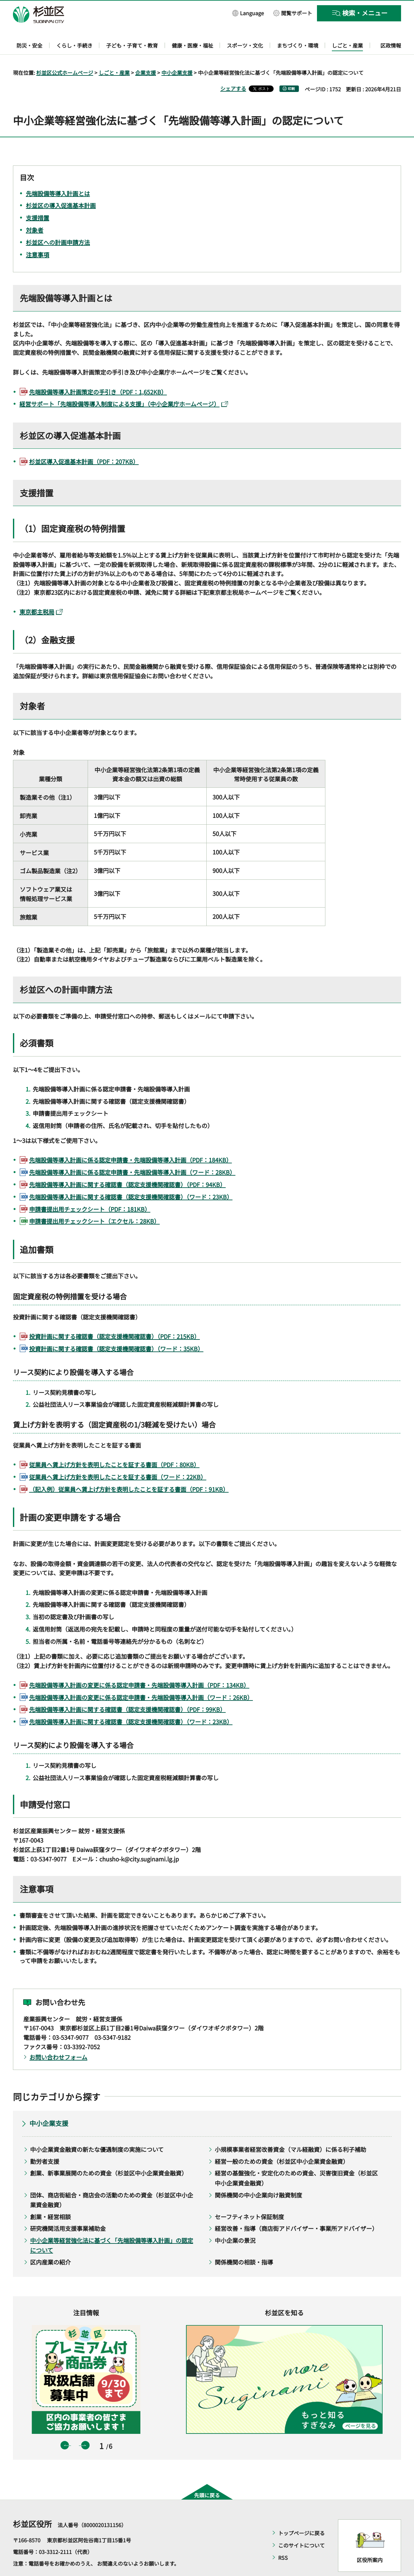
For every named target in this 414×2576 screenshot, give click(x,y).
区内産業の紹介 (50, 2243)
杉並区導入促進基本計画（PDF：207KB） (84, 442)
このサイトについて (301, 2526)
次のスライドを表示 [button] (85, 2427)
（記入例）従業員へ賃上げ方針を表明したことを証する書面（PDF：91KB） (129, 1470)
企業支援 (145, 54)
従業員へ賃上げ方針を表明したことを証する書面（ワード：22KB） (117, 1458)
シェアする (233, 69)
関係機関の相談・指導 (244, 2243)
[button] (248, 12)
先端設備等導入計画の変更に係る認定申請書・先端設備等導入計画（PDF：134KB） (139, 1666)
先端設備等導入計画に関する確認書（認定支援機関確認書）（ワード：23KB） (131, 1178)
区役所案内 (370, 2541)
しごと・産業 (114, 54)
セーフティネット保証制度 (249, 2198)
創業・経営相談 (50, 2198)
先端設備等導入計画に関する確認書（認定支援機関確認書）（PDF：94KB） (127, 1165)
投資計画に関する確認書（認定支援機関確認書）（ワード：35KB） (116, 1330)
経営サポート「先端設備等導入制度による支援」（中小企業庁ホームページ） (123, 385)
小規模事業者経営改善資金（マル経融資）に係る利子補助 (290, 2131)
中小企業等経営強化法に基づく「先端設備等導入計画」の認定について (111, 2226)
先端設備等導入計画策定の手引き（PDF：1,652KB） (98, 373)
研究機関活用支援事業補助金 (68, 2210)
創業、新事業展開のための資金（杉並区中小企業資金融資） (108, 2154)
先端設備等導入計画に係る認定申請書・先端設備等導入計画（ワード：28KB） (132, 1153)
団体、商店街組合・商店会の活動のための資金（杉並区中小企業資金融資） (111, 2181)
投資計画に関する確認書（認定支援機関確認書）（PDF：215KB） (114, 1317)
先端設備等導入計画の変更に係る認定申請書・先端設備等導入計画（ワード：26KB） (141, 1678)
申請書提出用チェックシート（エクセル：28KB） (94, 1202)
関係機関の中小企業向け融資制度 (258, 2176)
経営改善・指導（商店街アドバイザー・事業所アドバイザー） (296, 2210)
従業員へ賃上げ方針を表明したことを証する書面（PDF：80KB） (114, 1446)
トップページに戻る (301, 2514)
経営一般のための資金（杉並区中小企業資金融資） (282, 2142)
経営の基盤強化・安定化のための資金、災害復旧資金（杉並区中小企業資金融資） (296, 2159)
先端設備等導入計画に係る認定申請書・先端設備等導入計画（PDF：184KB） (130, 1141)
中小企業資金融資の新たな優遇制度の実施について (97, 2131)
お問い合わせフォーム (58, 2038)
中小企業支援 (176, 54)
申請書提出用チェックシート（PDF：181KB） (89, 1190)
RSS (283, 2539)
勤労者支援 (44, 2142)
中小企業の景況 (235, 2221)
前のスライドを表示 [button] (64, 2427)
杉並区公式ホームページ (64, 54)
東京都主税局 (41, 593)
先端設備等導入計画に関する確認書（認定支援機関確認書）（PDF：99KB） (127, 1691)
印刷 (291, 69)
